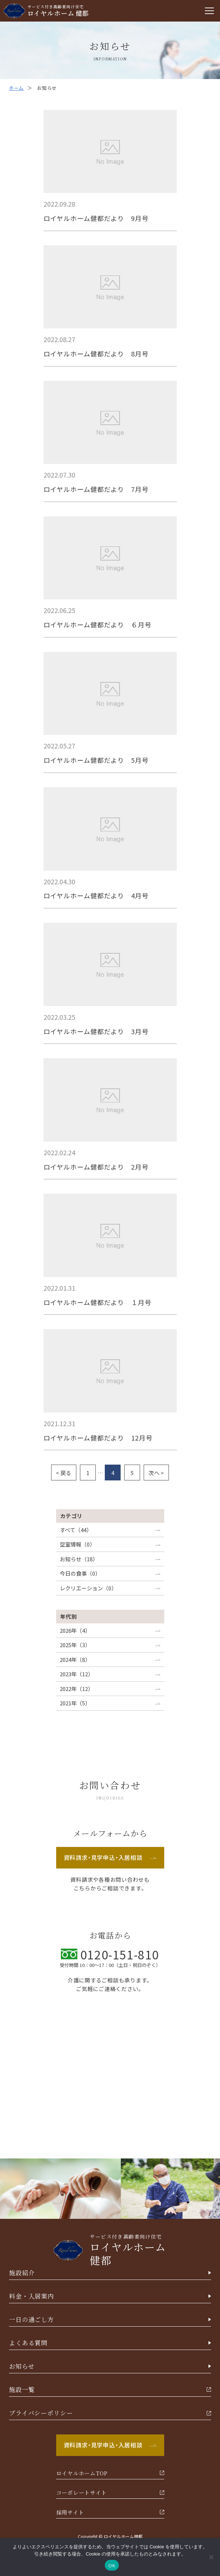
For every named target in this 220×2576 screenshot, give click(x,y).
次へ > (156, 1472)
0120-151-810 (110, 1954)
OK (111, 2565)
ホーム (16, 87)
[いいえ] (211, 2557)
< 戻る (64, 1472)
